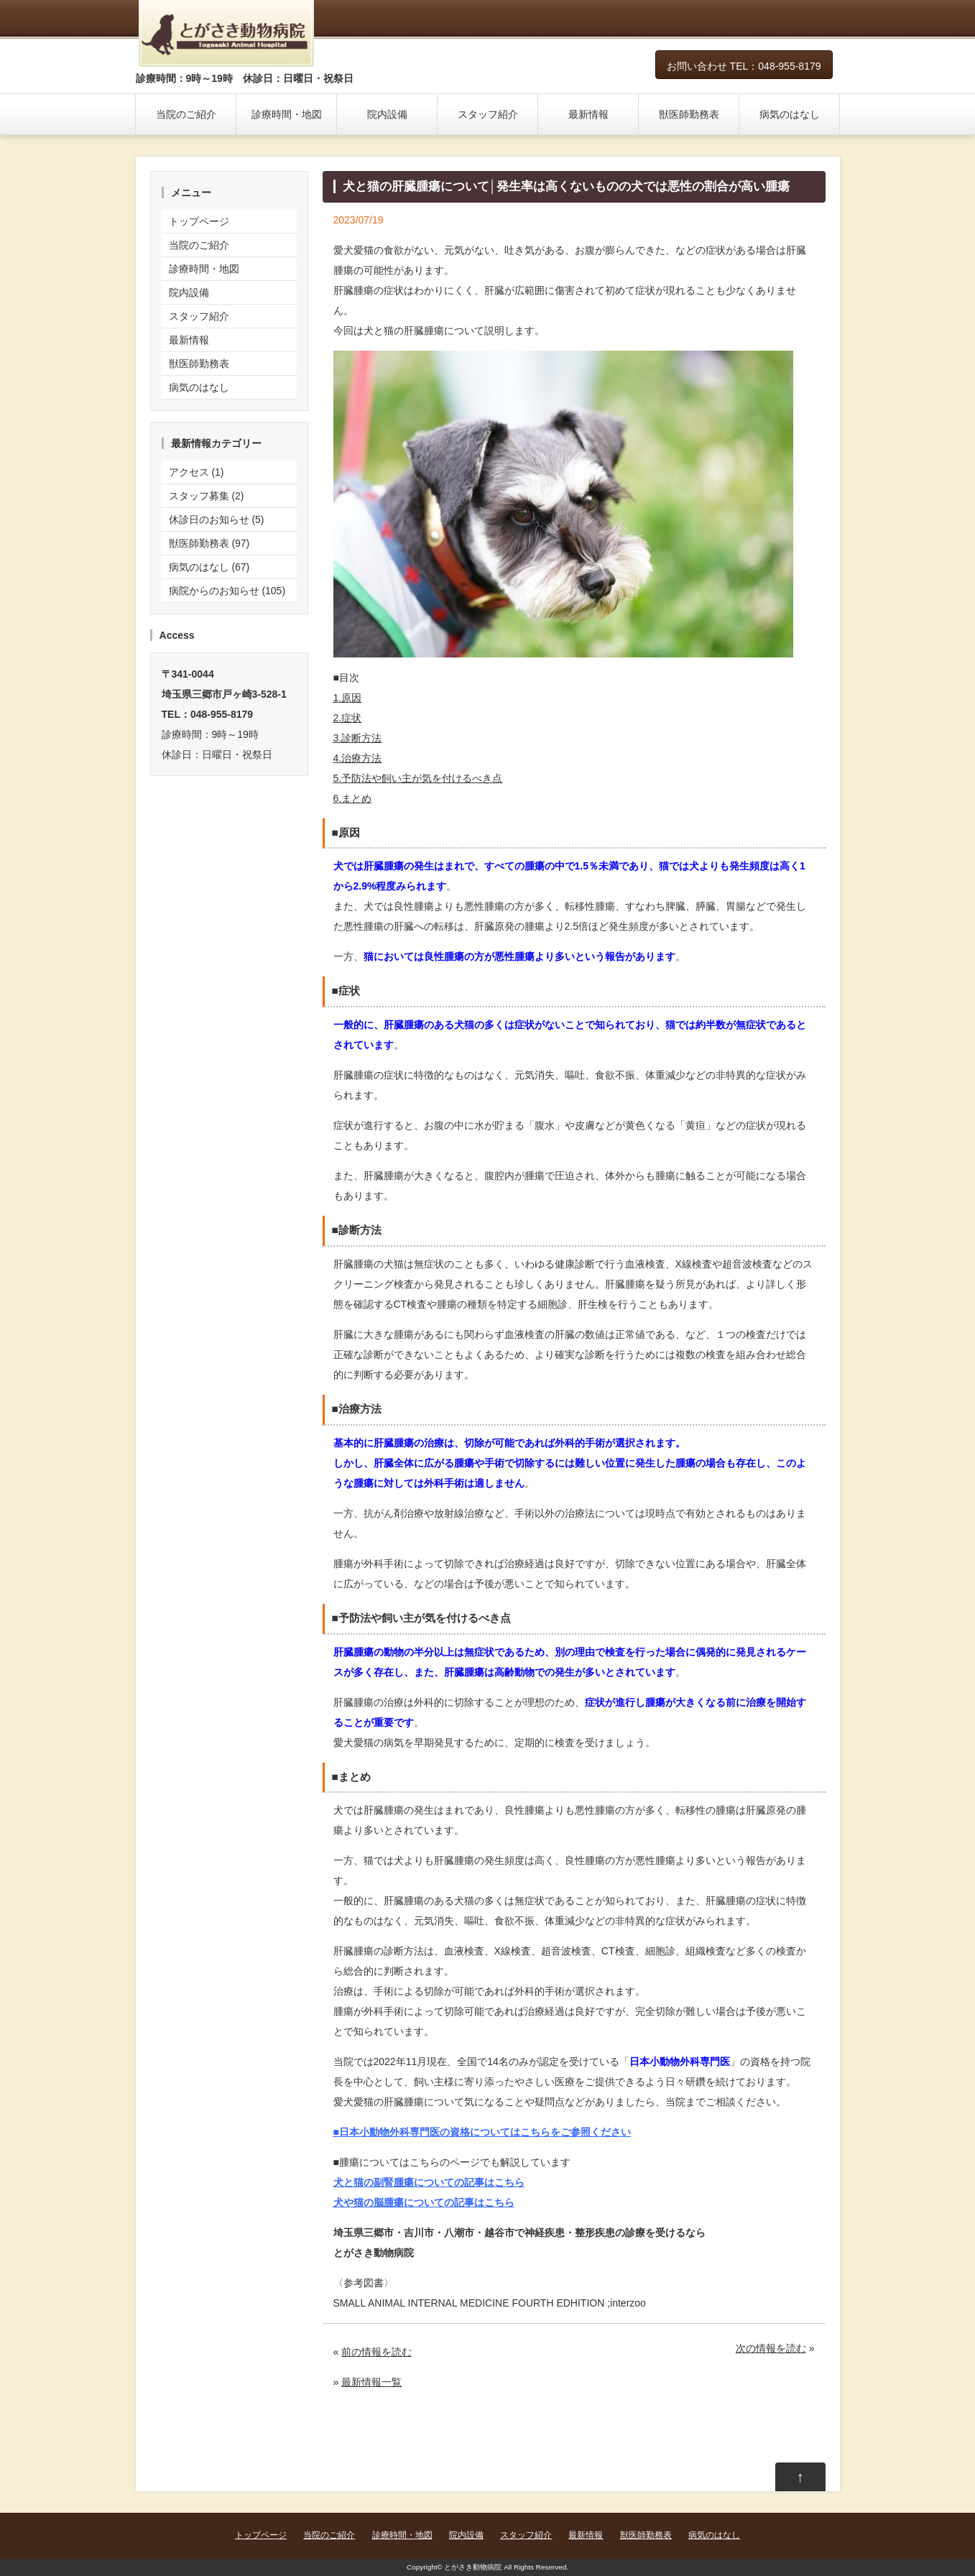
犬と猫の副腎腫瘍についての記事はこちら (429, 2182)
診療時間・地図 (286, 114)
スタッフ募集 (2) (206, 496)
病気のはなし (789, 114)
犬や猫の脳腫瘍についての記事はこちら (423, 2202)
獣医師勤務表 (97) (209, 543)
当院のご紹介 (186, 114)
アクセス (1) (196, 472)
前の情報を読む (376, 2352)
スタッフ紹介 (488, 114)
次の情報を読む (771, 2348)
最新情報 (588, 114)
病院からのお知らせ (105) (227, 590)
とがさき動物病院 (473, 2567)
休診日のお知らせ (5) (216, 519)
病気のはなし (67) (209, 567)
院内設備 (387, 114)
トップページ (199, 221)
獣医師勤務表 (689, 114)
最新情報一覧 (371, 2382)
